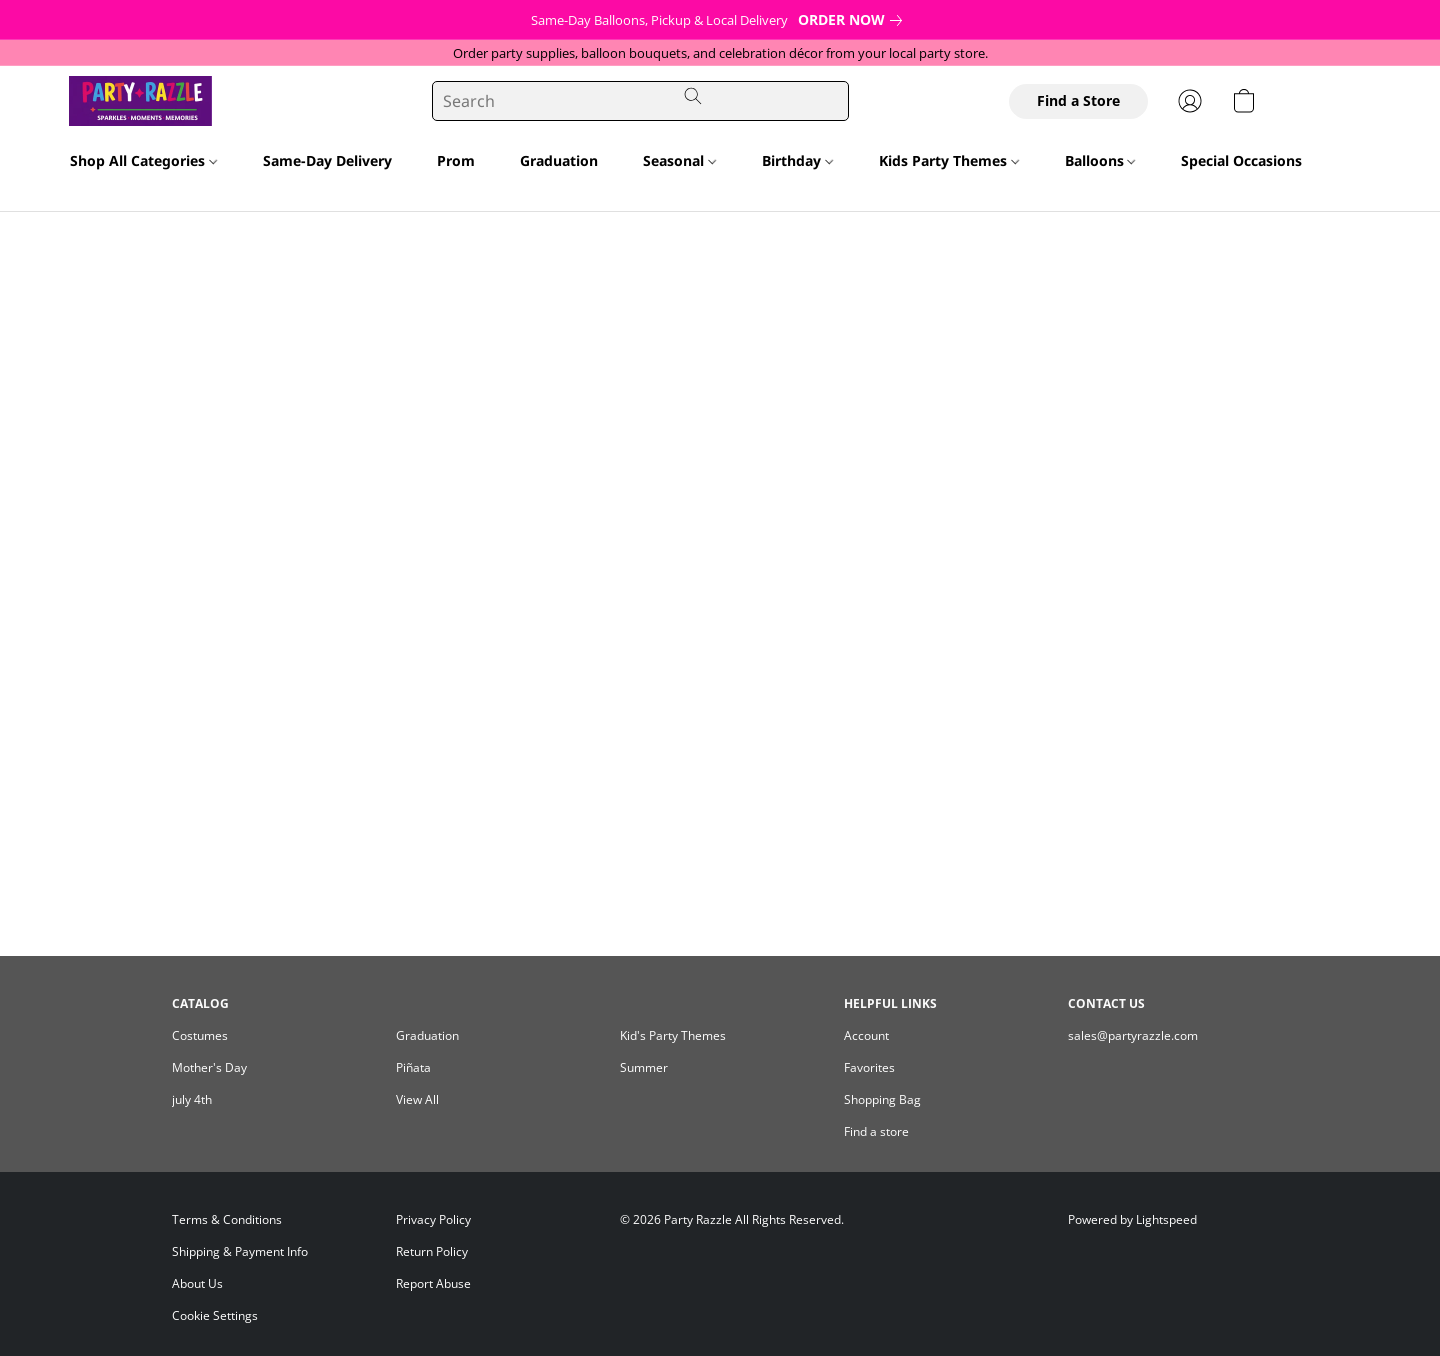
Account (866, 1035)
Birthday (797, 160)
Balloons (1100, 160)
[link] (854, 20)
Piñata (413, 1067)
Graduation (559, 160)
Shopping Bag (882, 1099)
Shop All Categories (143, 160)
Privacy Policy (433, 1219)
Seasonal (679, 160)
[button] (111, 101)
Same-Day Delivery (327, 160)
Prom (456, 160)
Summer (644, 1067)
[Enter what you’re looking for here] (641, 101)
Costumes (200, 1035)
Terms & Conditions (227, 1219)
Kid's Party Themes (673, 1035)
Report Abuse (433, 1283)
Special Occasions (1247, 160)
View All (417, 1099)
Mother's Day (209, 1067)
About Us (197, 1283)
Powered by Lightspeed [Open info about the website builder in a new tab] (1132, 1219)
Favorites (869, 1067)
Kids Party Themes (949, 160)
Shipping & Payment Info (240, 1251)
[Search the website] (693, 96)
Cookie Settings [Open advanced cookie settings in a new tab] (215, 1315)
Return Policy (432, 1251)
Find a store (876, 1131)
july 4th (192, 1099)
